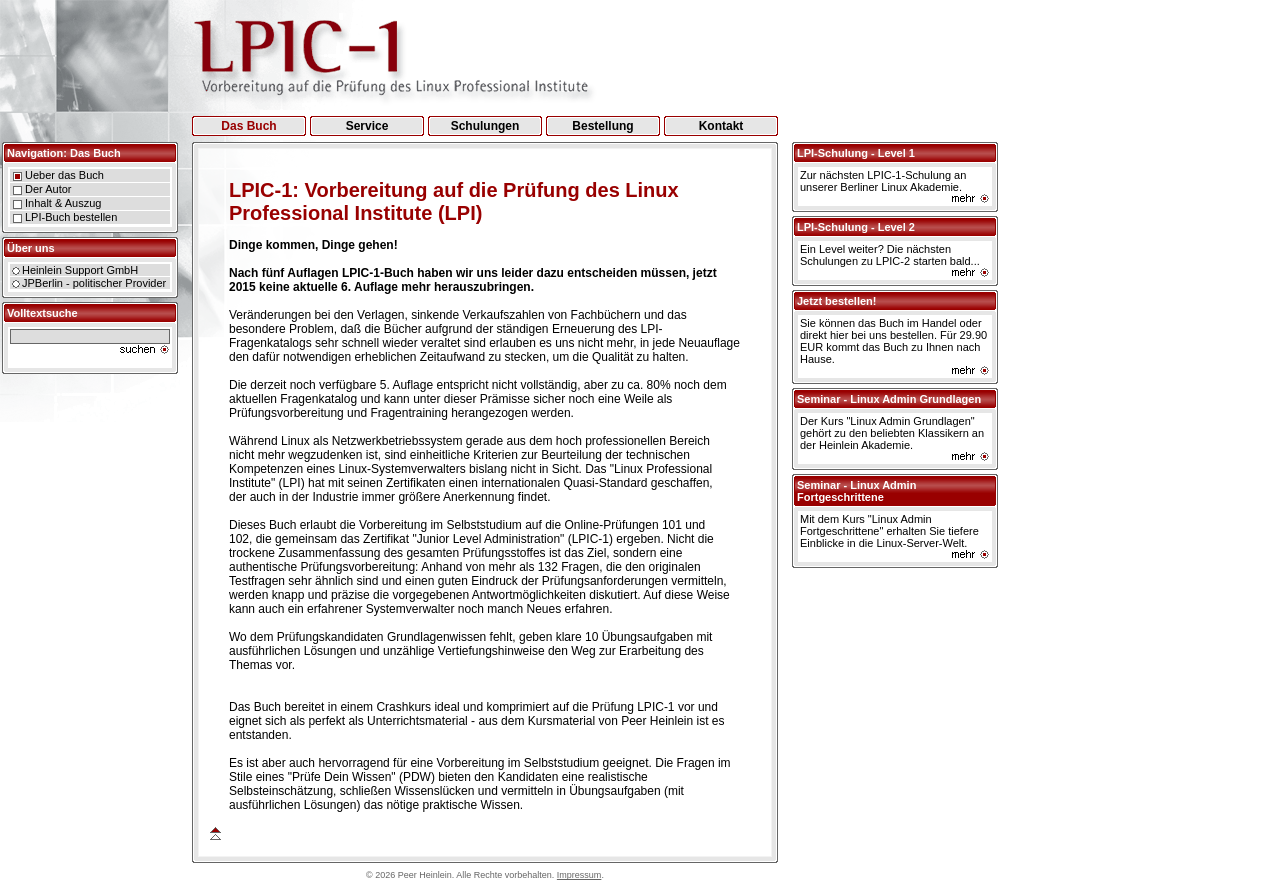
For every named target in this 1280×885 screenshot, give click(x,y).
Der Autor (48, 189)
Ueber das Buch (64, 175)
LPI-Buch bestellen (71, 217)
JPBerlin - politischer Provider (94, 283)
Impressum (579, 875)
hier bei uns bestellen (882, 335)
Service (367, 126)
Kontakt (721, 126)
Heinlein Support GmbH (80, 270)
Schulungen (485, 126)
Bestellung (602, 126)
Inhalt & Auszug (63, 203)
